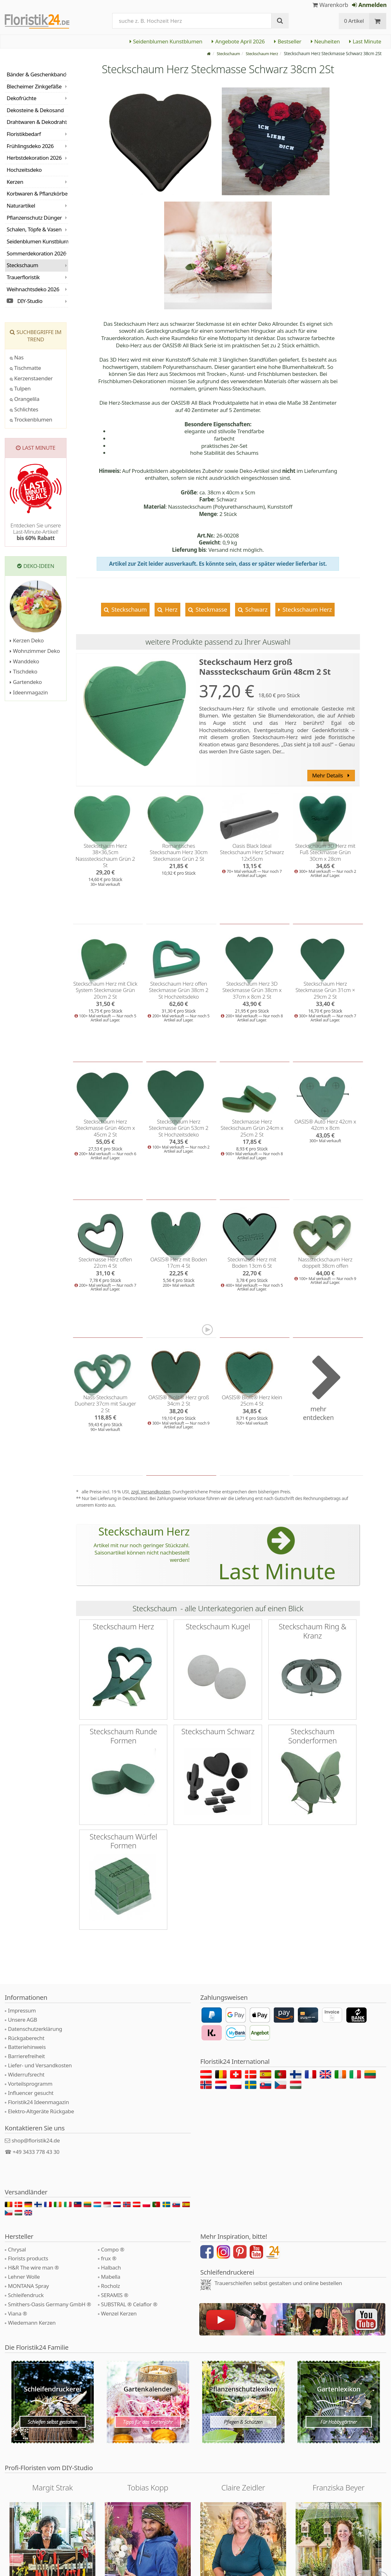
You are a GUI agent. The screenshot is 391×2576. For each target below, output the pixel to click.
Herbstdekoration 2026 (34, 157)
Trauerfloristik (23, 277)
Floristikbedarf (24, 134)
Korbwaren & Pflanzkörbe (37, 193)
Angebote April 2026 (238, 41)
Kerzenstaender (31, 378)
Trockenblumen (31, 419)
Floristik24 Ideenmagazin (38, 2102)
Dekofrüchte (21, 98)
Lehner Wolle (24, 2276)
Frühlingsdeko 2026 (30, 146)
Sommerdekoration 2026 (36, 253)
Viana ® (17, 2313)
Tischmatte (25, 367)
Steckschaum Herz (306, 609)
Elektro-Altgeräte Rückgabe (41, 2111)
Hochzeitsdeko (24, 169)
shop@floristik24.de (36, 2140)
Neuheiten (325, 41)
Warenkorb (330, 5)
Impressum (22, 2010)
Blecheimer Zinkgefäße (34, 86)
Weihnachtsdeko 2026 (33, 289)
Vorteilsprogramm (30, 2083)
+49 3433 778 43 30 (36, 2151)
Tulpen (20, 388)
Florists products (28, 2258)
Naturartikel (21, 205)
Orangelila (24, 398)
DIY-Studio (24, 301)
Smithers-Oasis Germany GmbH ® (49, 2304)
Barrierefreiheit (26, 2056)
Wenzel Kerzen (119, 2313)
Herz (170, 609)
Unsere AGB (22, 2019)
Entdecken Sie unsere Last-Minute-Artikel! (35, 532)
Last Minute (365, 41)
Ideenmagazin (29, 692)
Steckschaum (128, 609)
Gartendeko (26, 682)
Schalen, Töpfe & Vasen (34, 229)
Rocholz (110, 2285)
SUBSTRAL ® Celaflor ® (129, 2304)
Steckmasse (210, 609)
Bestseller (287, 41)
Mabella (110, 2276)
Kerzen (15, 181)
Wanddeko (24, 661)
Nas (16, 357)
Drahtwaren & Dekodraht (37, 122)
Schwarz (256, 609)
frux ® (109, 2258)
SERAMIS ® (114, 2295)
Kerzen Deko (27, 640)
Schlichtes (24, 409)
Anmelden (369, 5)
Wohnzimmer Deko (35, 650)
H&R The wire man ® (33, 2267)
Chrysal (17, 2249)
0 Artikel (354, 20)
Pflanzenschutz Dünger (34, 217)
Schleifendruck (26, 2295)
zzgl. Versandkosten (150, 1492)
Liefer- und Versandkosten (40, 2065)
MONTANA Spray (28, 2285)
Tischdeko (23, 671)
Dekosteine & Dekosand (35, 110)
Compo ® (113, 2249)
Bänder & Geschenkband (36, 74)
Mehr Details (330, 775)
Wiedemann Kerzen (31, 2322)
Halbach (111, 2267)
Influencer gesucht (31, 2092)
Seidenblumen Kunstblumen (166, 41)
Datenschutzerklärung (35, 2028)
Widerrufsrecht (26, 2074)
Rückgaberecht (26, 2038)
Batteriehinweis (27, 2047)
